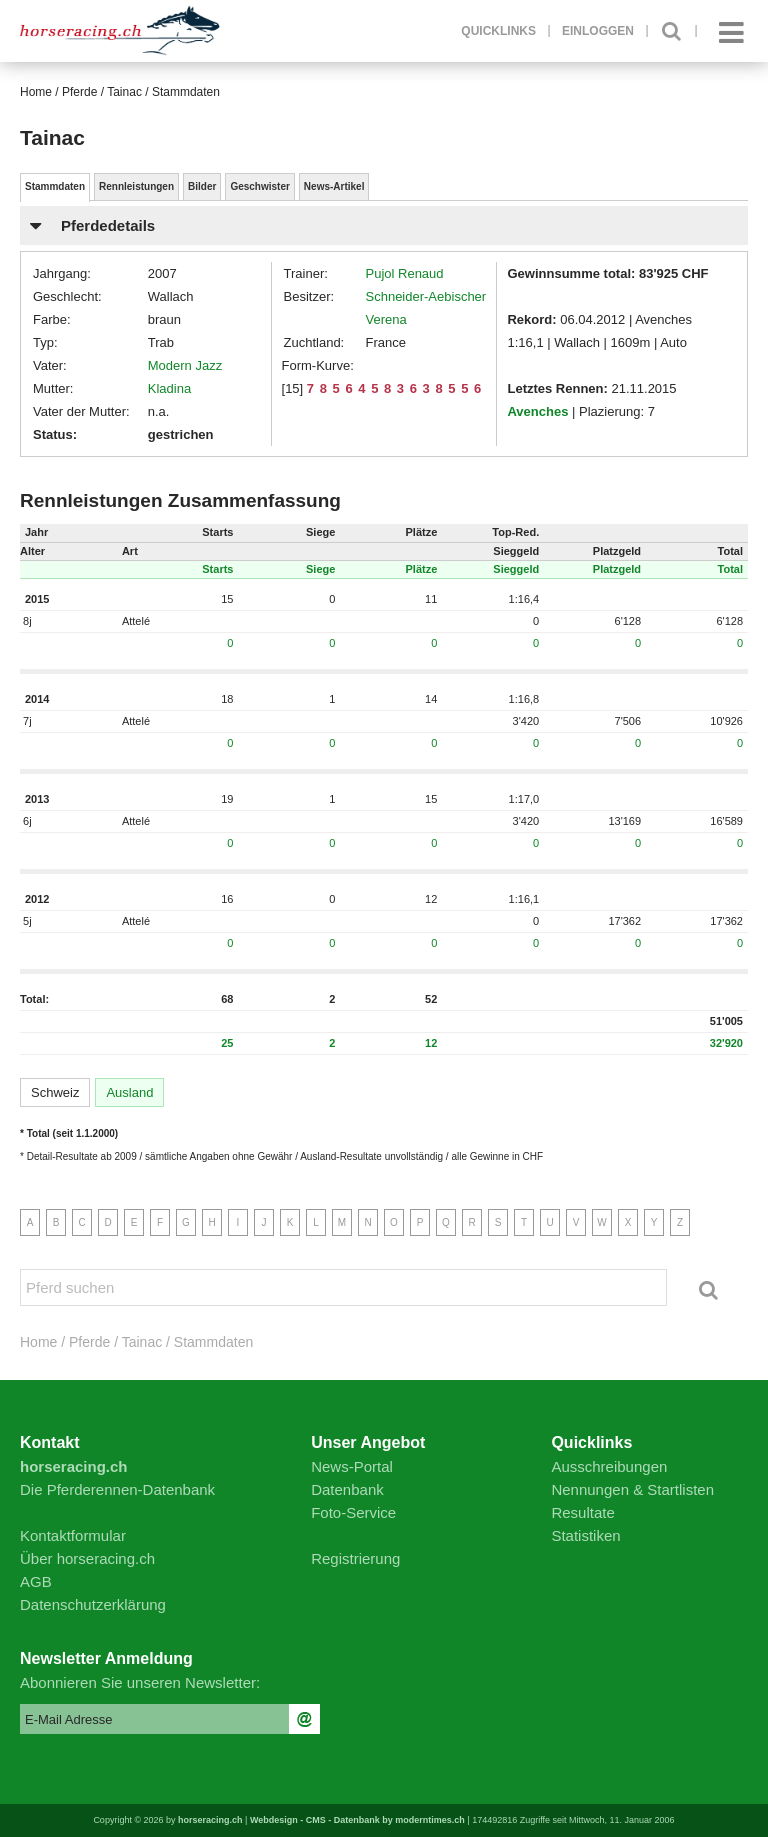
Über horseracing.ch (87, 1558)
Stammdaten (55, 186)
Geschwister (259, 186)
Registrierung (355, 1558)
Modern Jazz (185, 365)
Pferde (79, 92)
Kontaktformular (73, 1535)
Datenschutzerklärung (93, 1604)
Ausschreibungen (609, 1466)
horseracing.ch (210, 1820)
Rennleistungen (136, 186)
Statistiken (585, 1535)
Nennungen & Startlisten (632, 1489)
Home (36, 92)
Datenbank (347, 1489)
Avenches (537, 411)
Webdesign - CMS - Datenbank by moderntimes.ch (357, 1820)
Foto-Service (353, 1512)
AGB (36, 1581)
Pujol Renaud (405, 273)
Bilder (202, 186)
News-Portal (352, 1466)
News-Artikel (334, 186)
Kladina (169, 388)
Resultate (582, 1512)
